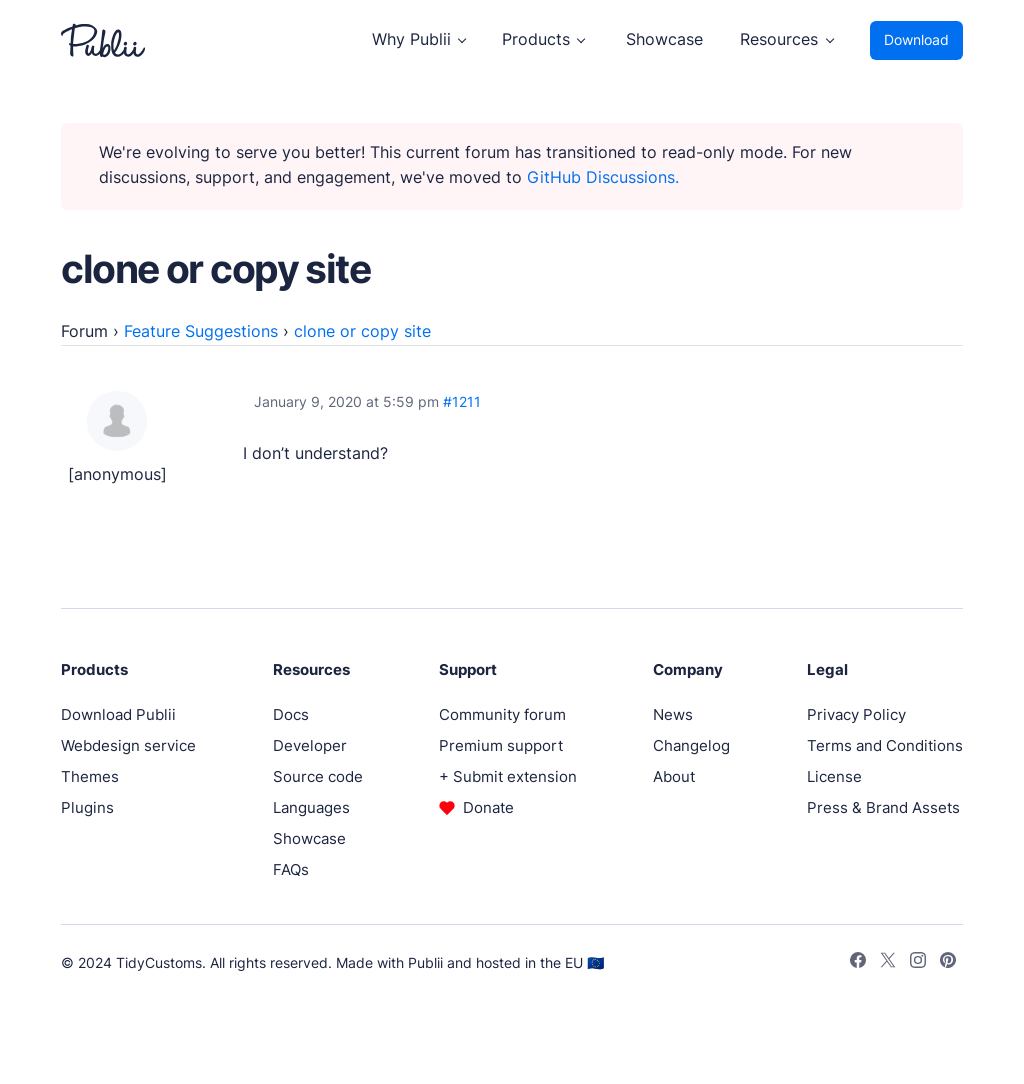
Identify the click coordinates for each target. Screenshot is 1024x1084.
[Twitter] (888, 963)
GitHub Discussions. (603, 177)
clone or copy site (362, 331)
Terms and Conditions (885, 745)
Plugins (87, 807)
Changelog (691, 745)
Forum (84, 331)
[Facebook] (858, 963)
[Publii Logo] (103, 40)
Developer (310, 745)
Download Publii (118, 714)
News (673, 714)
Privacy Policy (856, 714)
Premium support (501, 745)
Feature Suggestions (201, 331)
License (834, 776)
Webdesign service (128, 745)
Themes (90, 776)
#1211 (462, 402)
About (674, 776)
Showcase (664, 39)
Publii (425, 962)
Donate (488, 807)
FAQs (291, 869)
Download (916, 40)
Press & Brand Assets (883, 807)
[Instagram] (918, 963)
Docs (291, 714)
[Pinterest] (948, 963)
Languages (311, 807)
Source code (318, 776)
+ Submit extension (508, 776)
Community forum (502, 714)
